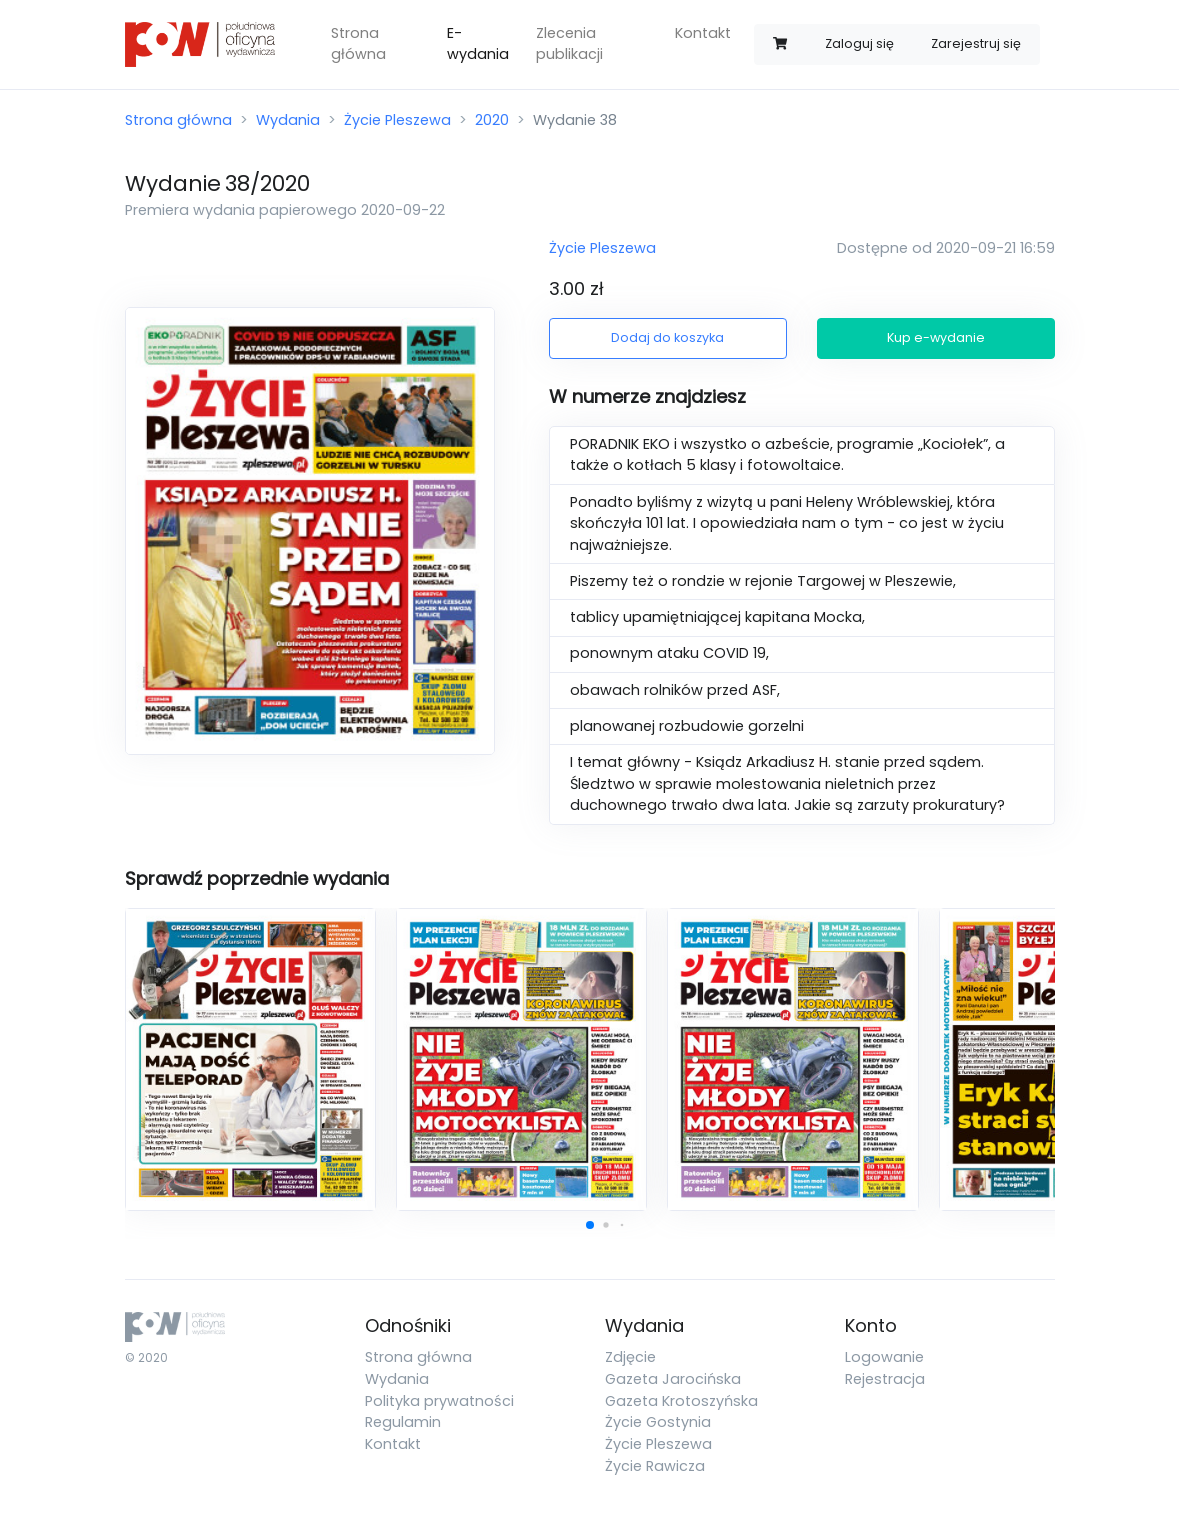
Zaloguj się (859, 43)
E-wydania (478, 44)
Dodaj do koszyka (667, 337)
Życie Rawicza (655, 1466)
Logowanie (884, 1357)
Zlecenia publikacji (569, 44)
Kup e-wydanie (936, 337)
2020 (492, 120)
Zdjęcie (630, 1357)
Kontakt (703, 33)
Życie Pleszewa (397, 120)
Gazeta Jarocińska (673, 1379)
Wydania (288, 120)
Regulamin (403, 1422)
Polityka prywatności (439, 1401)
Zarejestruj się (976, 43)
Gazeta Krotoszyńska (681, 1401)
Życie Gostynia (658, 1422)
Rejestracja (885, 1379)
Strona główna (358, 44)
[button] (590, 1225)
